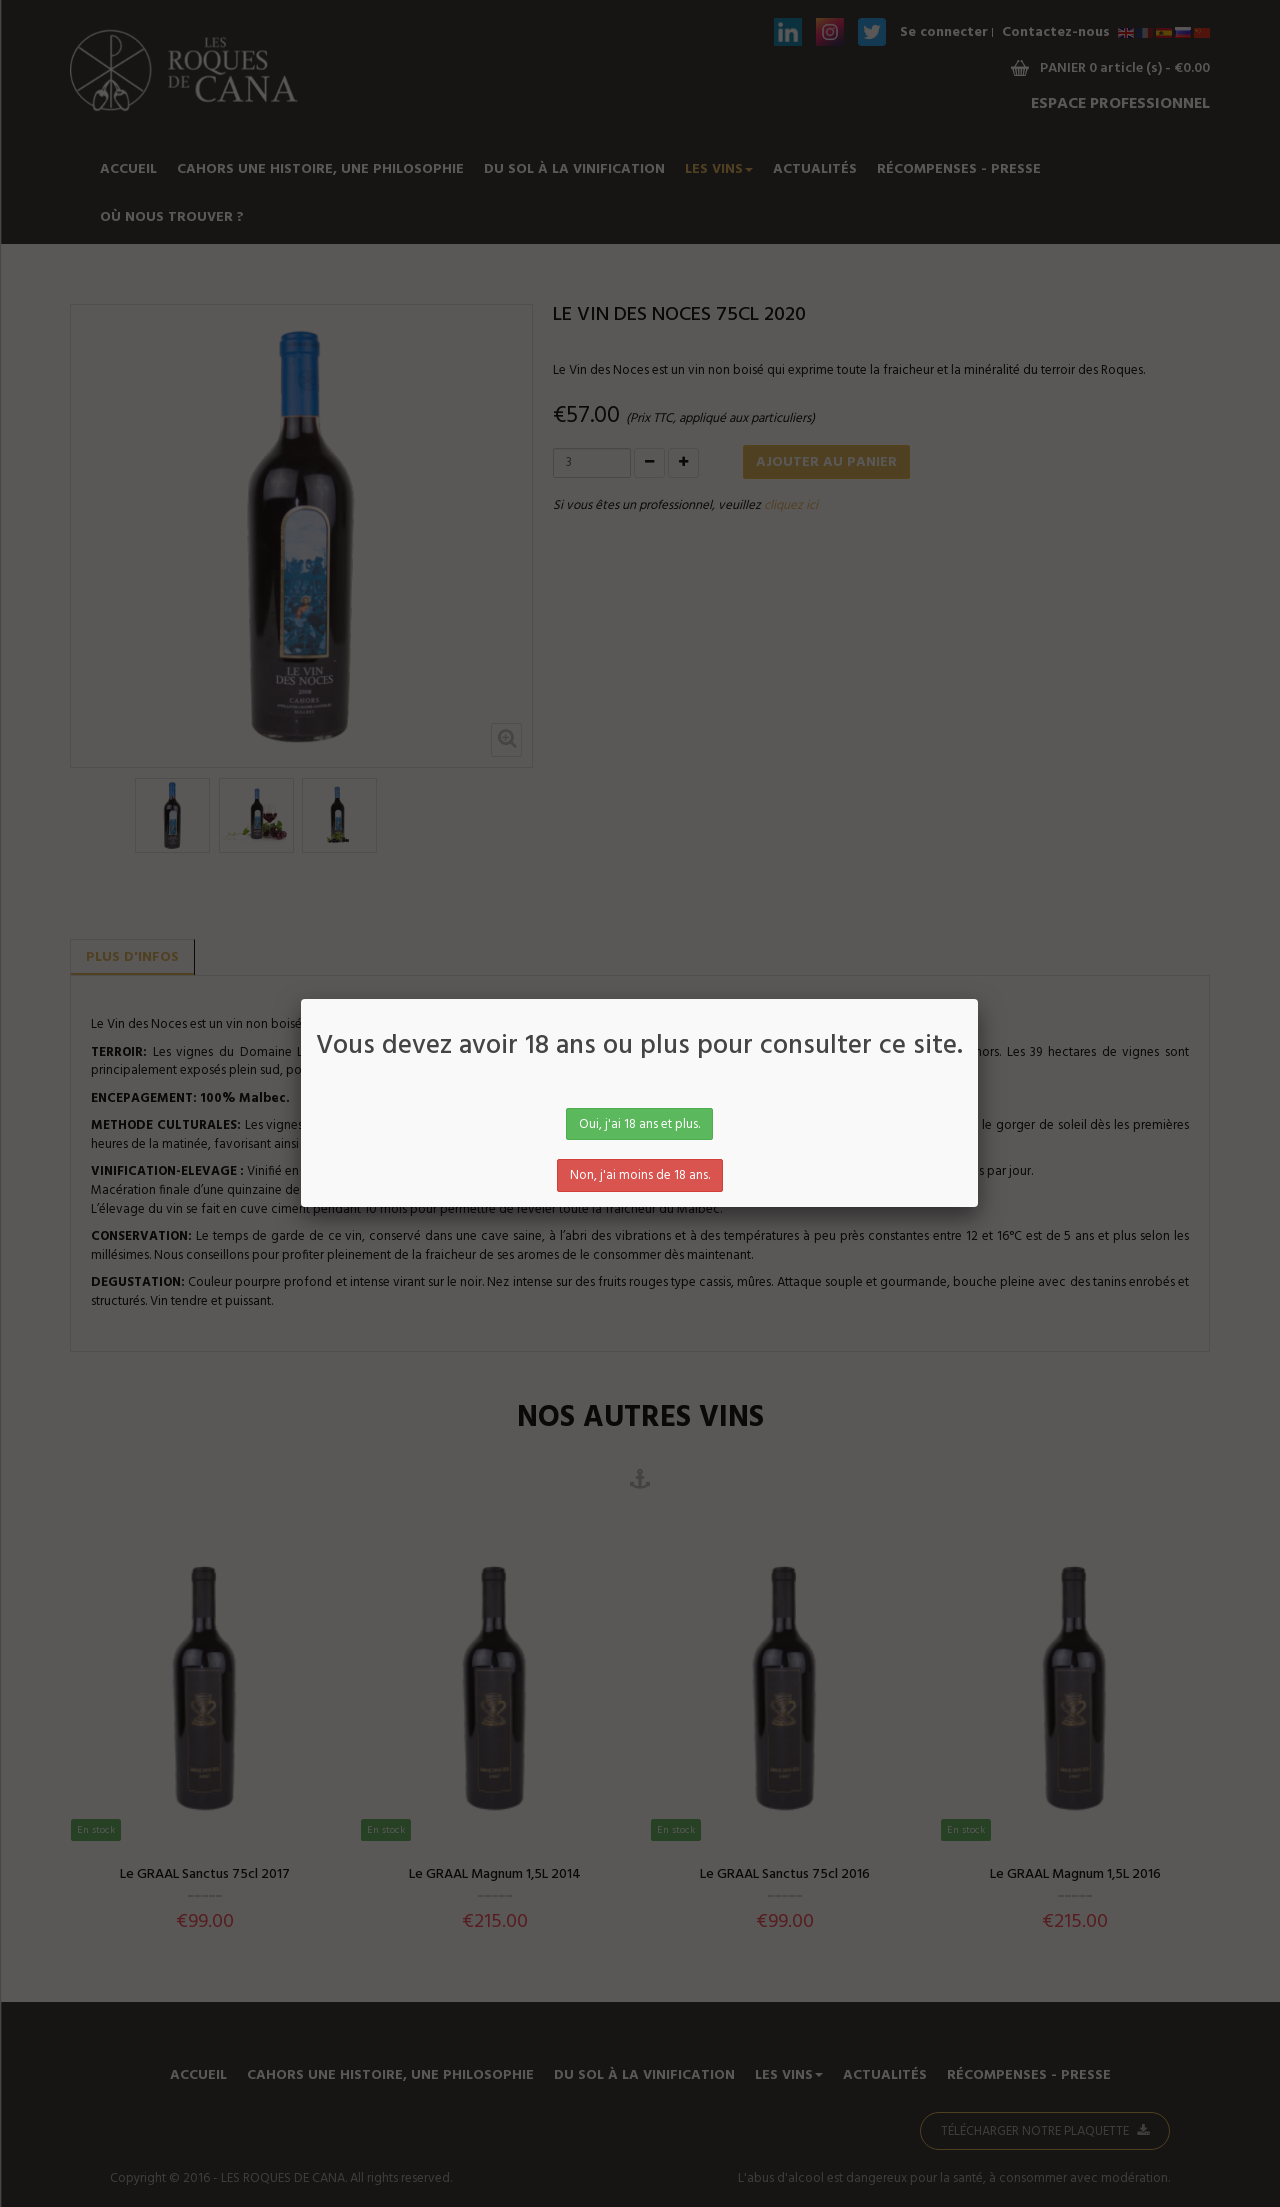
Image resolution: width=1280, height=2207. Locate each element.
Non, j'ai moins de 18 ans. (640, 1175)
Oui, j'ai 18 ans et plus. (639, 1124)
